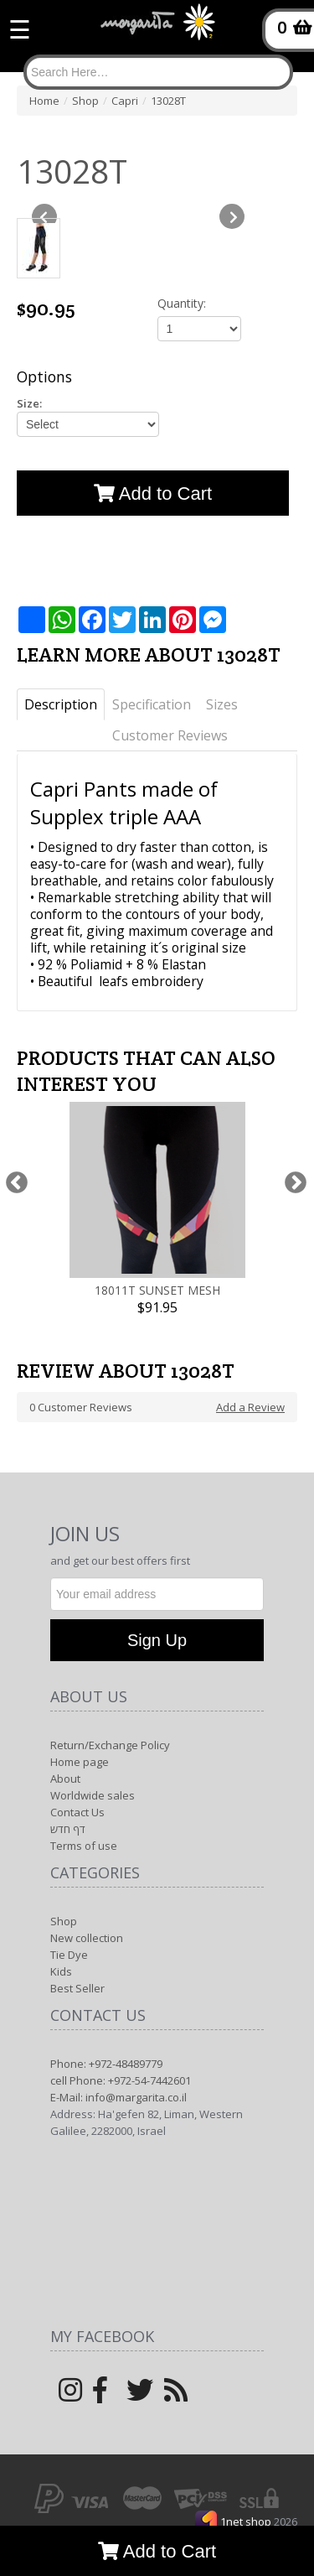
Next (295, 1182)
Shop (63, 1921)
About (65, 1778)
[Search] (158, 72)
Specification (151, 704)
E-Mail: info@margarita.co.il (118, 2097)
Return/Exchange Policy (110, 1745)
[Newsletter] (157, 1594)
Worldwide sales (92, 1795)
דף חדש (67, 1828)
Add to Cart (157, 2551)
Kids (61, 1971)
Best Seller (77, 1988)
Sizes (222, 704)
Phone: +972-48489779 (106, 2063)
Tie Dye (69, 1954)
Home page (79, 1761)
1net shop (247, 2521)
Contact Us (77, 1812)
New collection (86, 1937)
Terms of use (83, 1845)
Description (60, 704)
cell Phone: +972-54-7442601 (120, 2080)
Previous (16, 1182)
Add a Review (250, 1407)
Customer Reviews (170, 735)
